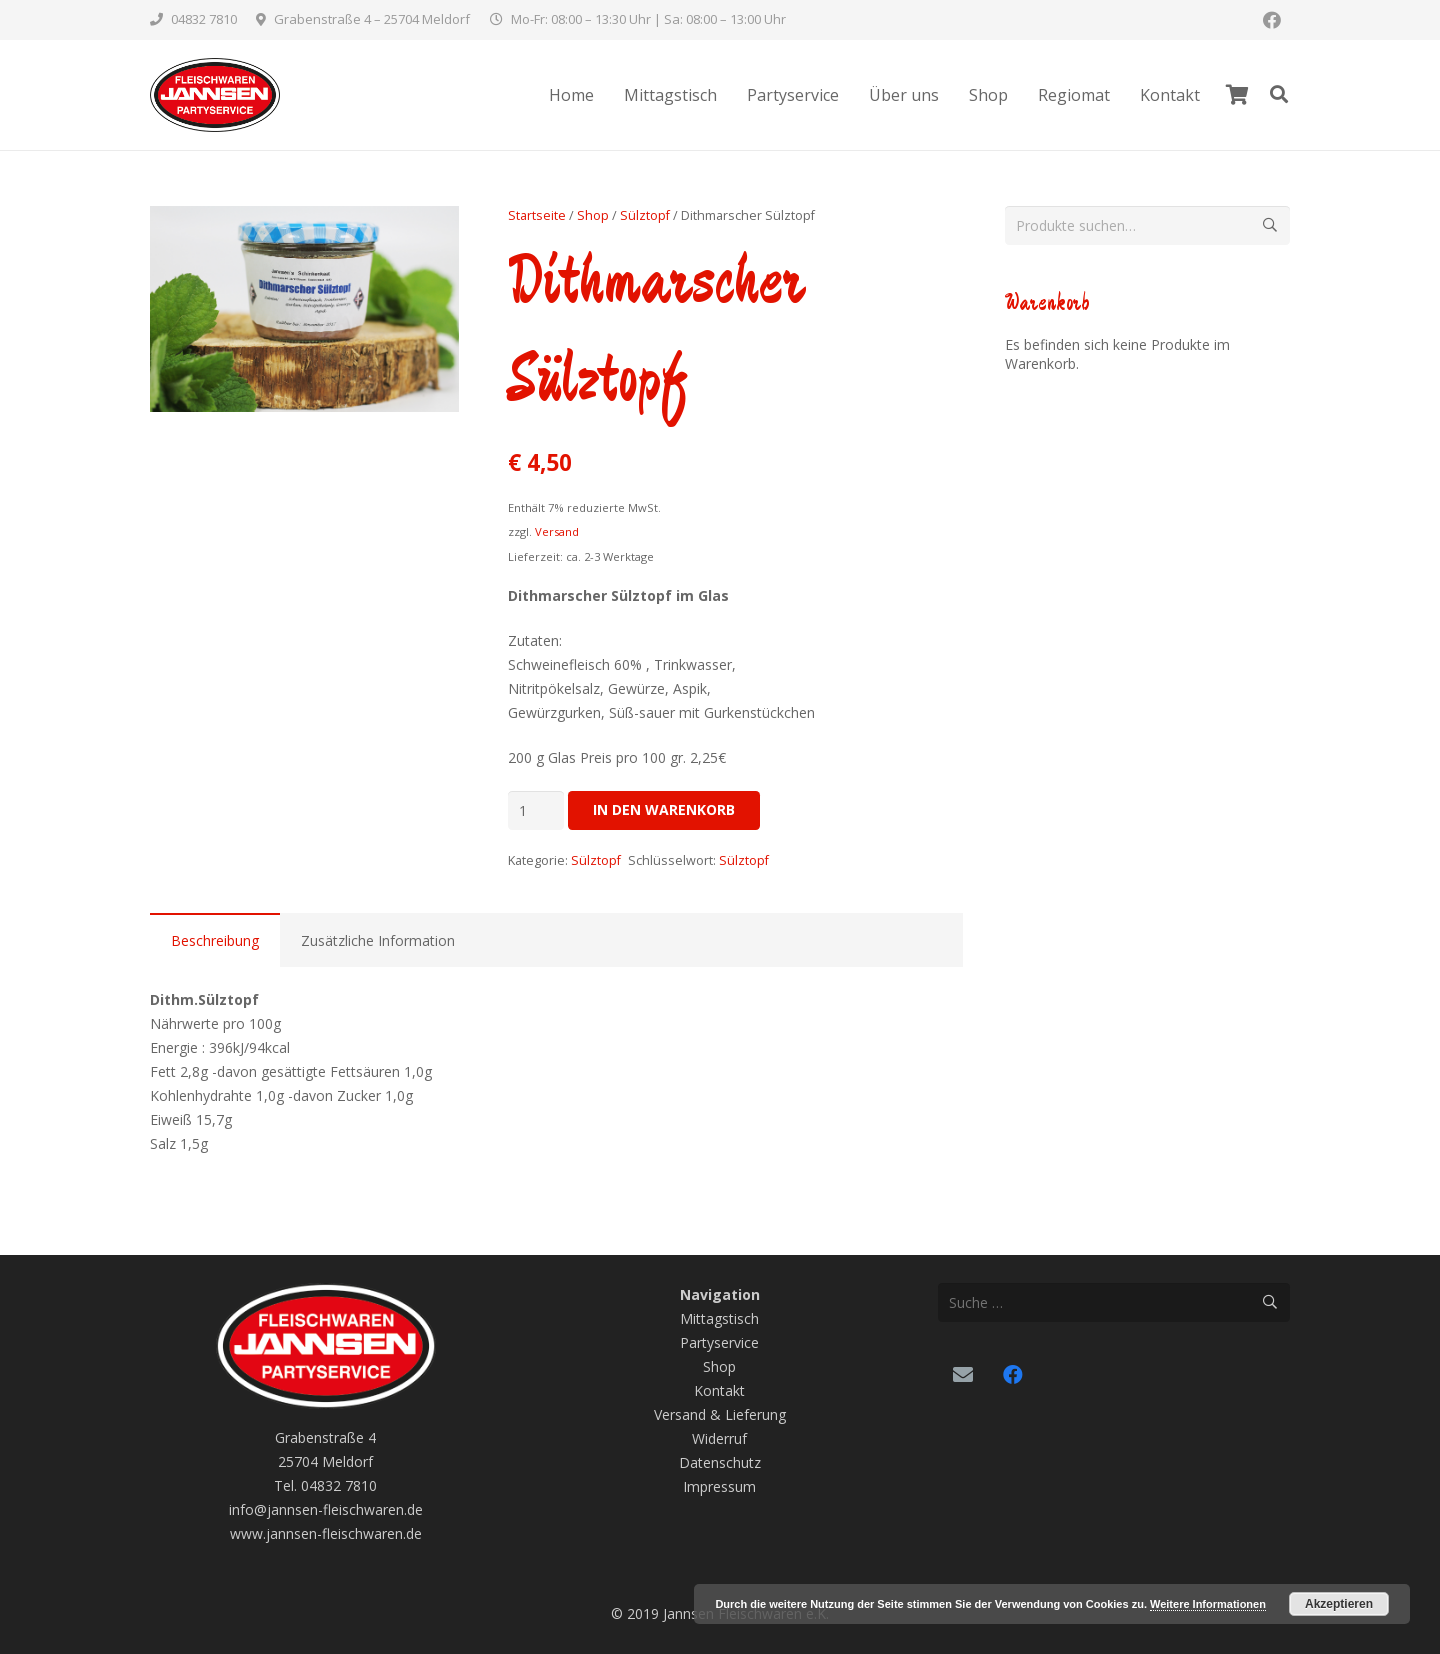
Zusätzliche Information (378, 940)
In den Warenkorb (664, 809)
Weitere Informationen (1208, 1604)
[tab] (215, 940)
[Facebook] (1272, 20)
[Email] (963, 1375)
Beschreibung (215, 940)
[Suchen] (1279, 94)
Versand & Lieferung (720, 1414)
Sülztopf (645, 215)
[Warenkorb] (1237, 95)
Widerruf (719, 1438)
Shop (593, 215)
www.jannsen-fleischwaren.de (326, 1533)
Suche (1270, 225)
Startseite (537, 215)
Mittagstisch (719, 1318)
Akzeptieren (1339, 1604)
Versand (557, 531)
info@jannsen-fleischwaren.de (326, 1509)
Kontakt (719, 1390)
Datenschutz (720, 1462)
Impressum (719, 1486)
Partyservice (719, 1342)
